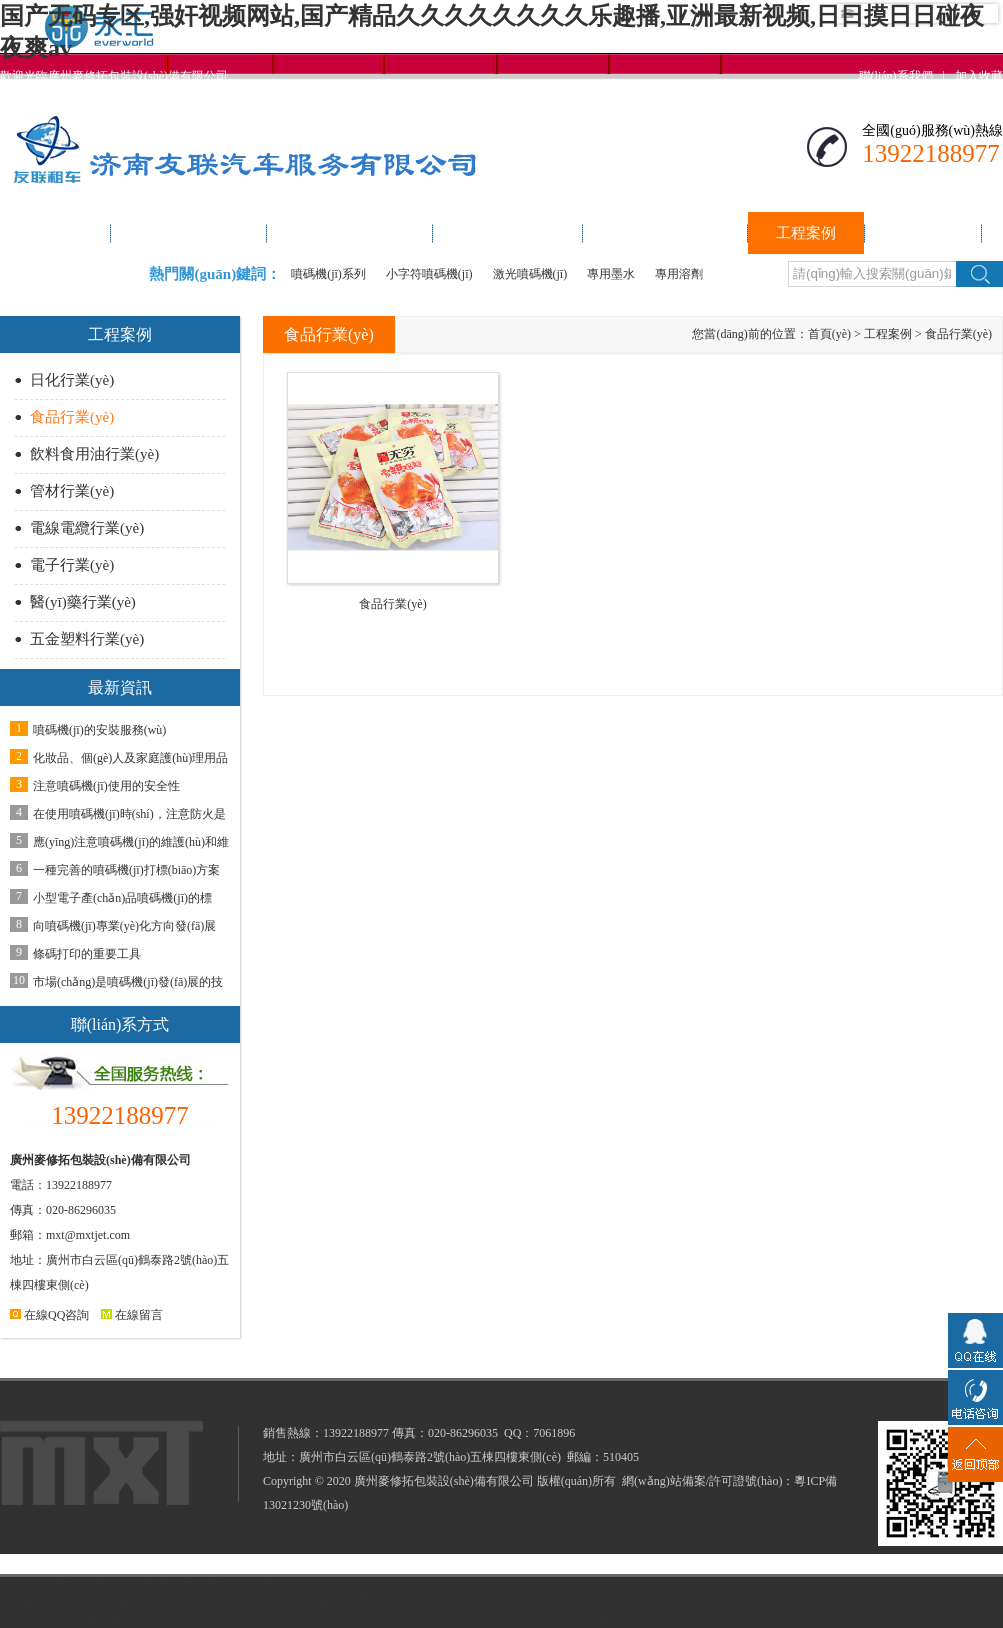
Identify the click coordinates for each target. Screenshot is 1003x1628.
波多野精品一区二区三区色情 (323, 1619)
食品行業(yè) (72, 417)
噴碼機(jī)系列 (328, 274)
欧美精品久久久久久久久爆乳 (482, 1619)
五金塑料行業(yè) (87, 639)
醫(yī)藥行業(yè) (83, 602)
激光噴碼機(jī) (530, 274)
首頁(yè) (829, 334)
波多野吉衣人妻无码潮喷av (71, 1619)
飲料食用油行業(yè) (94, 454)
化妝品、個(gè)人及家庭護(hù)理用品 (130, 758)
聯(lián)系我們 (896, 76)
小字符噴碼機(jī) (429, 274)
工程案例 (888, 334)
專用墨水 (611, 274)
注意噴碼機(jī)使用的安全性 (106, 786)
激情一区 (587, 1619)
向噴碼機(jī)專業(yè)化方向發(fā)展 (124, 926)
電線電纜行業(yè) (87, 528)
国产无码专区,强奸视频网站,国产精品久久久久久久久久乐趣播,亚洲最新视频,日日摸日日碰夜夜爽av (263, 1602)
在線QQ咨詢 (49, 1315)
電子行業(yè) (72, 565)
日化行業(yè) (72, 380)
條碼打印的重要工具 (87, 954)
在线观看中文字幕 (194, 1619)
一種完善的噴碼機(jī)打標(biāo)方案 (126, 870)
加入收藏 (979, 76)
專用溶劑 (679, 274)
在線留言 (132, 1315)
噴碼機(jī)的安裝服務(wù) (99, 730)
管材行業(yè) (72, 491)
